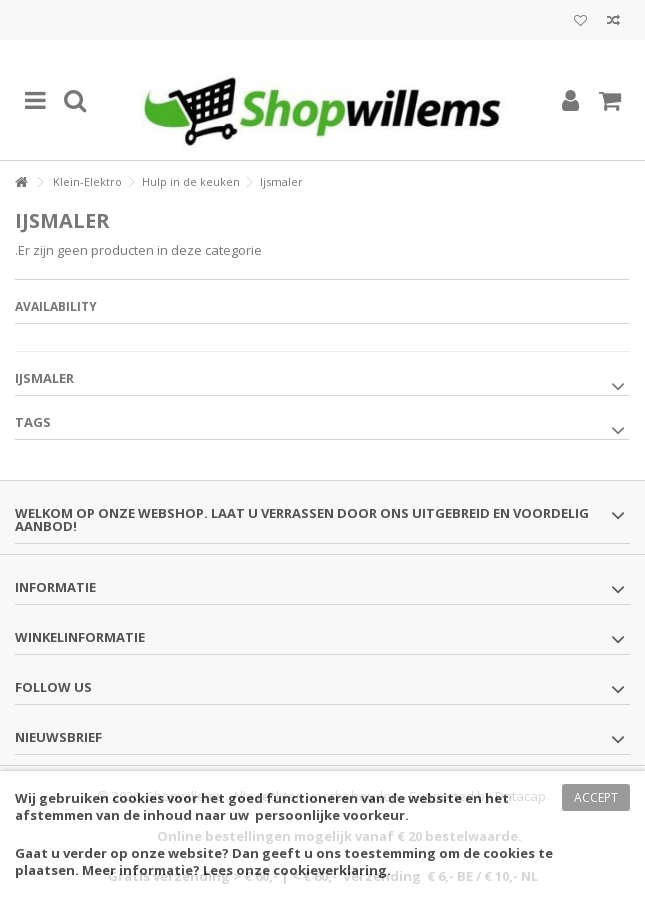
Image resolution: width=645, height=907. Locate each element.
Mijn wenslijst (580, 21)
